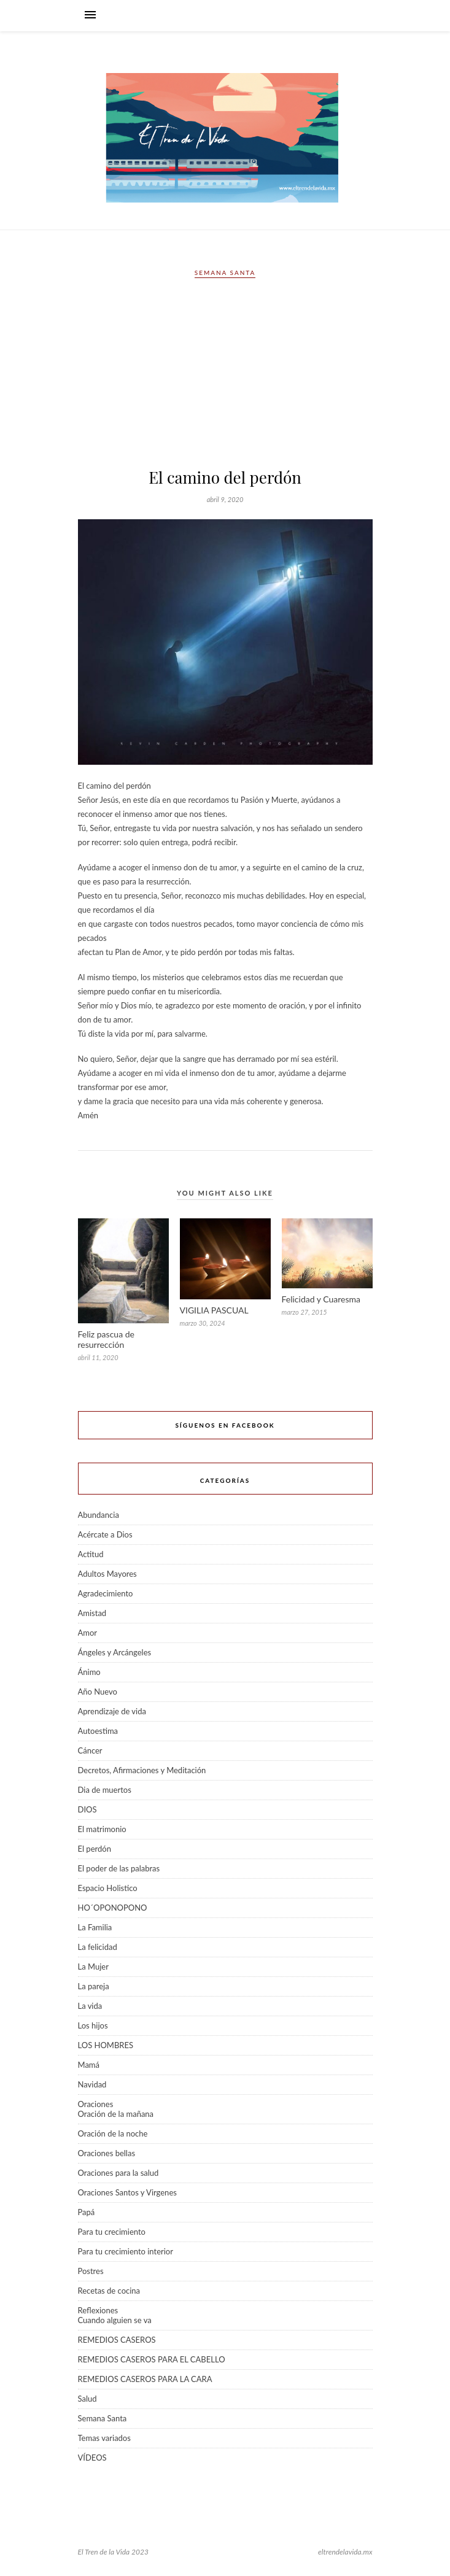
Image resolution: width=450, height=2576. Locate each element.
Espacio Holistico (108, 1888)
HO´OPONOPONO (112, 1908)
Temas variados (104, 2438)
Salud (87, 2399)
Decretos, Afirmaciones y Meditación (142, 1770)
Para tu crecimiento (111, 2232)
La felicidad (97, 1947)
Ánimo (89, 1672)
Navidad (92, 2084)
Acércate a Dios (105, 1534)
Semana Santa (225, 272)
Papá (86, 2212)
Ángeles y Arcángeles (115, 1652)
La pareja (93, 1986)
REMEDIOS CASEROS (117, 2340)
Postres (91, 2271)
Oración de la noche (113, 2133)
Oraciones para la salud (118, 2173)
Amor (88, 1633)
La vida (90, 2006)
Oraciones (96, 2104)
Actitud (91, 1554)
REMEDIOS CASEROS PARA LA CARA (145, 2379)
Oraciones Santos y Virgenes (127, 2192)
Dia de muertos (104, 1790)
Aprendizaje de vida (112, 1711)
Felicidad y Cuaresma (321, 1299)
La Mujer (93, 1966)
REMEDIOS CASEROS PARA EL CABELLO (151, 2359)
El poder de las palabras (119, 1868)
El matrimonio (102, 1829)
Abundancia (98, 1515)
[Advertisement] (225, 377)
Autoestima (98, 1731)
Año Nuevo (97, 1691)
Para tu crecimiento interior (125, 2251)
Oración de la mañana (116, 2114)
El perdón (94, 1849)
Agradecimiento (105, 1593)
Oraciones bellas (107, 2153)
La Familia (95, 1927)
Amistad (92, 1613)
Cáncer (90, 1750)
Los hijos (93, 2025)
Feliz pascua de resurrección (106, 1339)
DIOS (87, 1809)
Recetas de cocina (109, 2291)
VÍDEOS (92, 2457)
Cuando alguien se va (115, 2320)
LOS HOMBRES (106, 2045)
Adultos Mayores (107, 1574)
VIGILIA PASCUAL (214, 1310)
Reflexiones (98, 2310)
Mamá (89, 2065)
